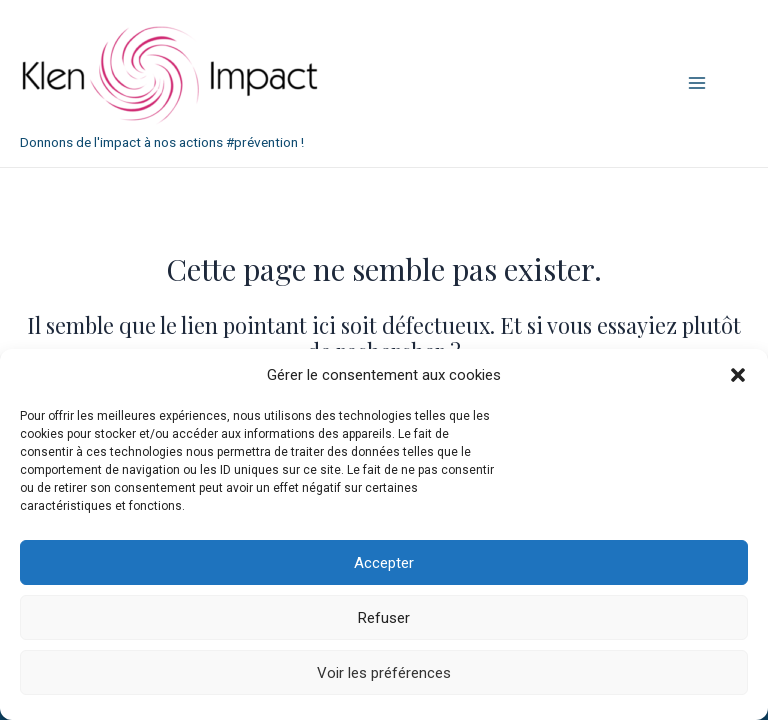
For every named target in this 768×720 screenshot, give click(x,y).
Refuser (384, 618)
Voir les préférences (384, 673)
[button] (738, 375)
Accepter (384, 563)
